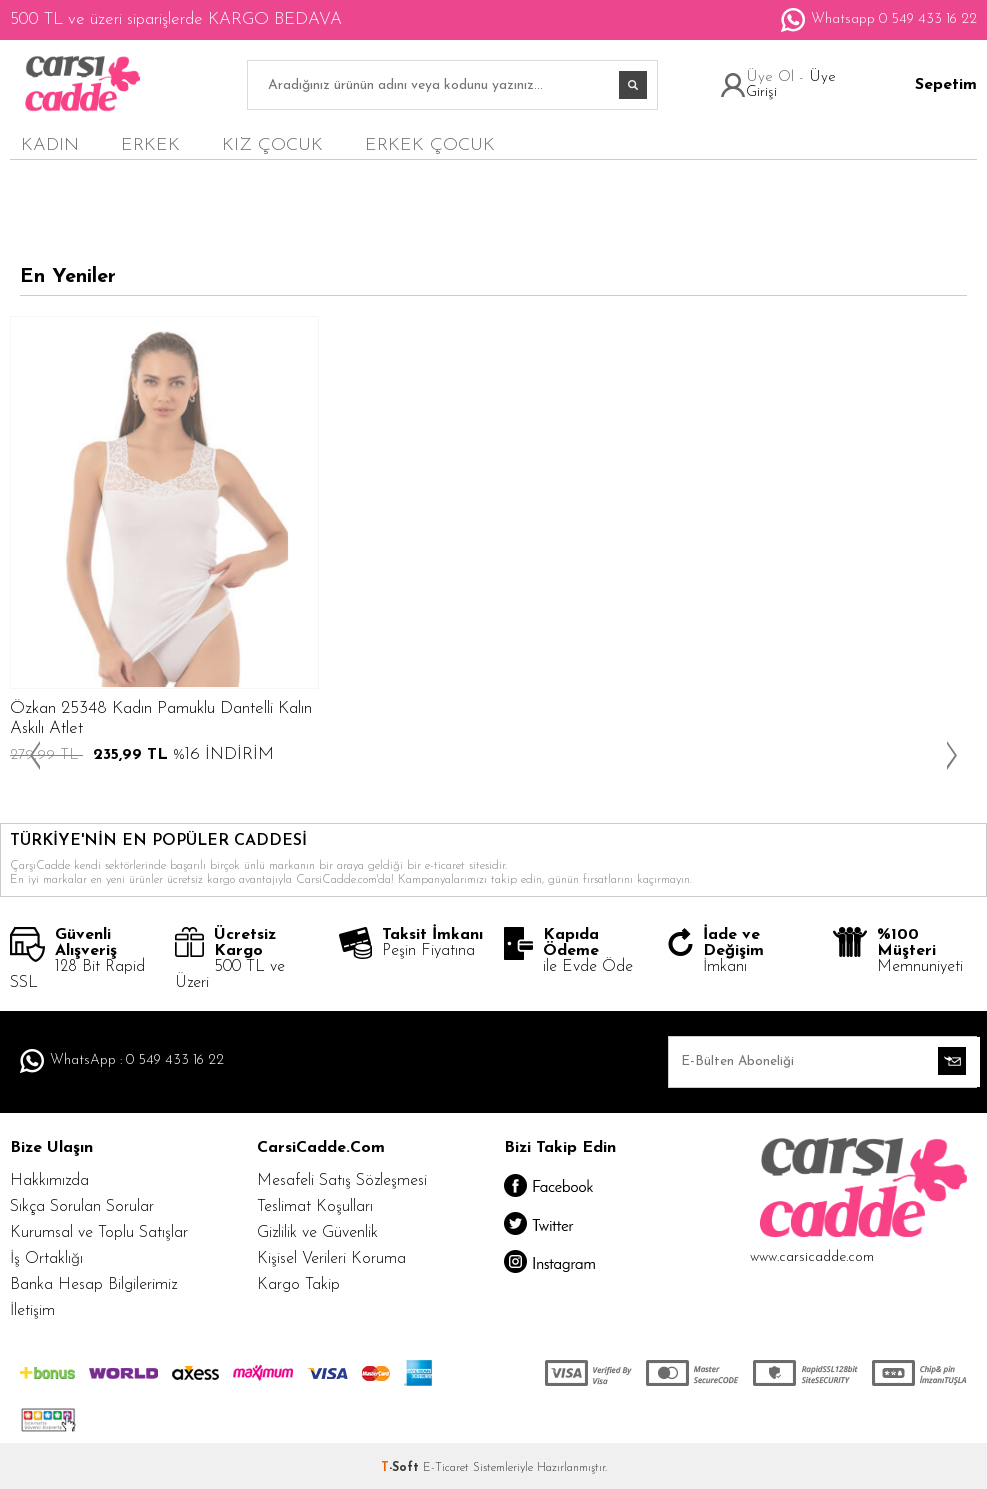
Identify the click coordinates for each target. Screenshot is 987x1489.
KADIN (50, 145)
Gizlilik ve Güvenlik (317, 1233)
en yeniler (882, 144)
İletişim (32, 1311)
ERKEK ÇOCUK (430, 145)
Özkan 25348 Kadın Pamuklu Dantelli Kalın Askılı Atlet (161, 718)
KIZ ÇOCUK (272, 145)
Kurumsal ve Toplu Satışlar (99, 1233)
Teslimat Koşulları (315, 1207)
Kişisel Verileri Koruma (331, 1259)
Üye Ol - (777, 77)
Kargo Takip (298, 1285)
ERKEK (150, 145)
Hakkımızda (49, 1181)
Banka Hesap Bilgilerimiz (93, 1285)
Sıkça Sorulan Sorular (82, 1207)
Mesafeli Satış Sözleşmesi (342, 1181)
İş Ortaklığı (46, 1259)
